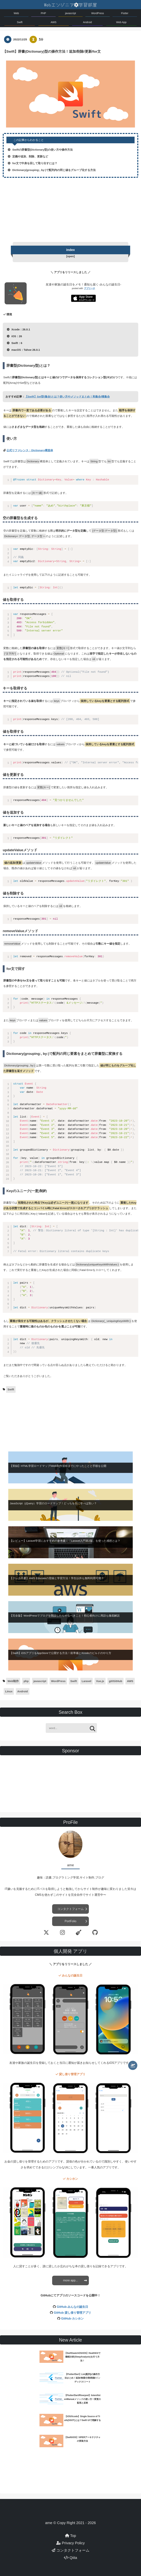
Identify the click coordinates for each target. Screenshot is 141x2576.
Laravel (86, 1681)
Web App (121, 22)
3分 (41, 39)
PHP (43, 13)
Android (87, 22)
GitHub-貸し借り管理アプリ (72, 2312)
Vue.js (100, 1681)
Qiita (70, 2558)
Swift (19, 22)
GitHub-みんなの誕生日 (72, 2306)
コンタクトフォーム (70, 1908)
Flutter (124, 13)
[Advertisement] (70, 209)
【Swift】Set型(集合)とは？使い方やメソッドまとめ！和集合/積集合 (67, 396)
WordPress (97, 13)
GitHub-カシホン (72, 2318)
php (26, 1681)
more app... (70, 2280)
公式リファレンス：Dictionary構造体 (29, 450)
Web (16, 13)
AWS (53, 22)
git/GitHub (115, 1681)
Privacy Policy (70, 2543)
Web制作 (13, 1681)
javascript (70, 13)
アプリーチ (89, 288)
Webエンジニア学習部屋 (70, 4)
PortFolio (70, 1921)
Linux (8, 1691)
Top (70, 2536)
